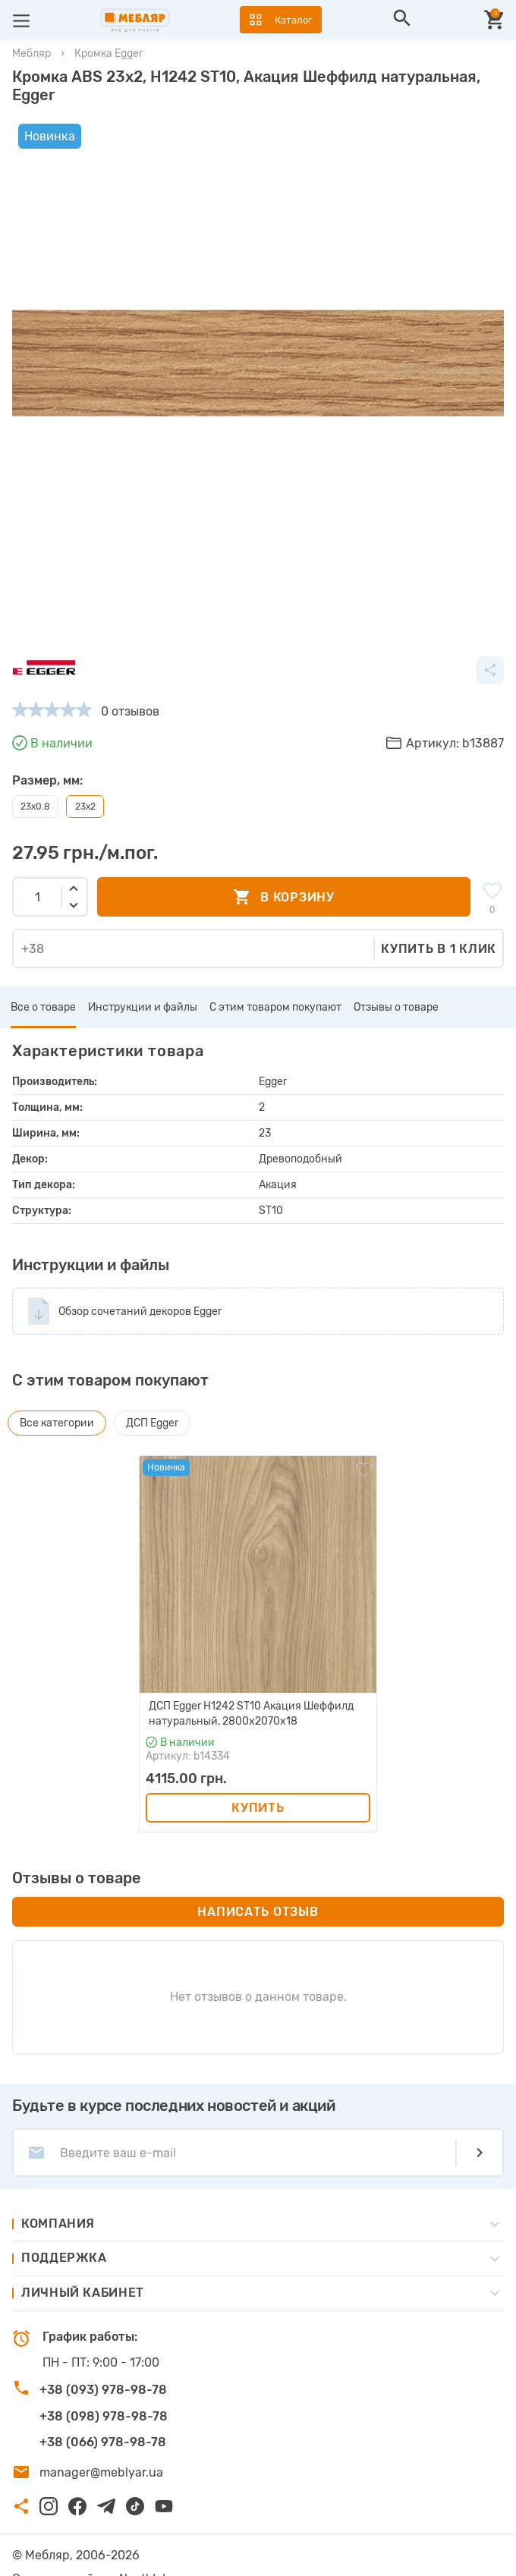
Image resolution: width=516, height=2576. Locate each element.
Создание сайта (59, 2550)
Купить (257, 1779)
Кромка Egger (108, 53)
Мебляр (31, 53)
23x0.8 (35, 779)
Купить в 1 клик (438, 921)
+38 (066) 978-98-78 (102, 2414)
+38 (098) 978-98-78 (103, 2388)
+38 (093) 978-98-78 (103, 2361)
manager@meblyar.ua (101, 2444)
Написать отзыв (257, 1883)
